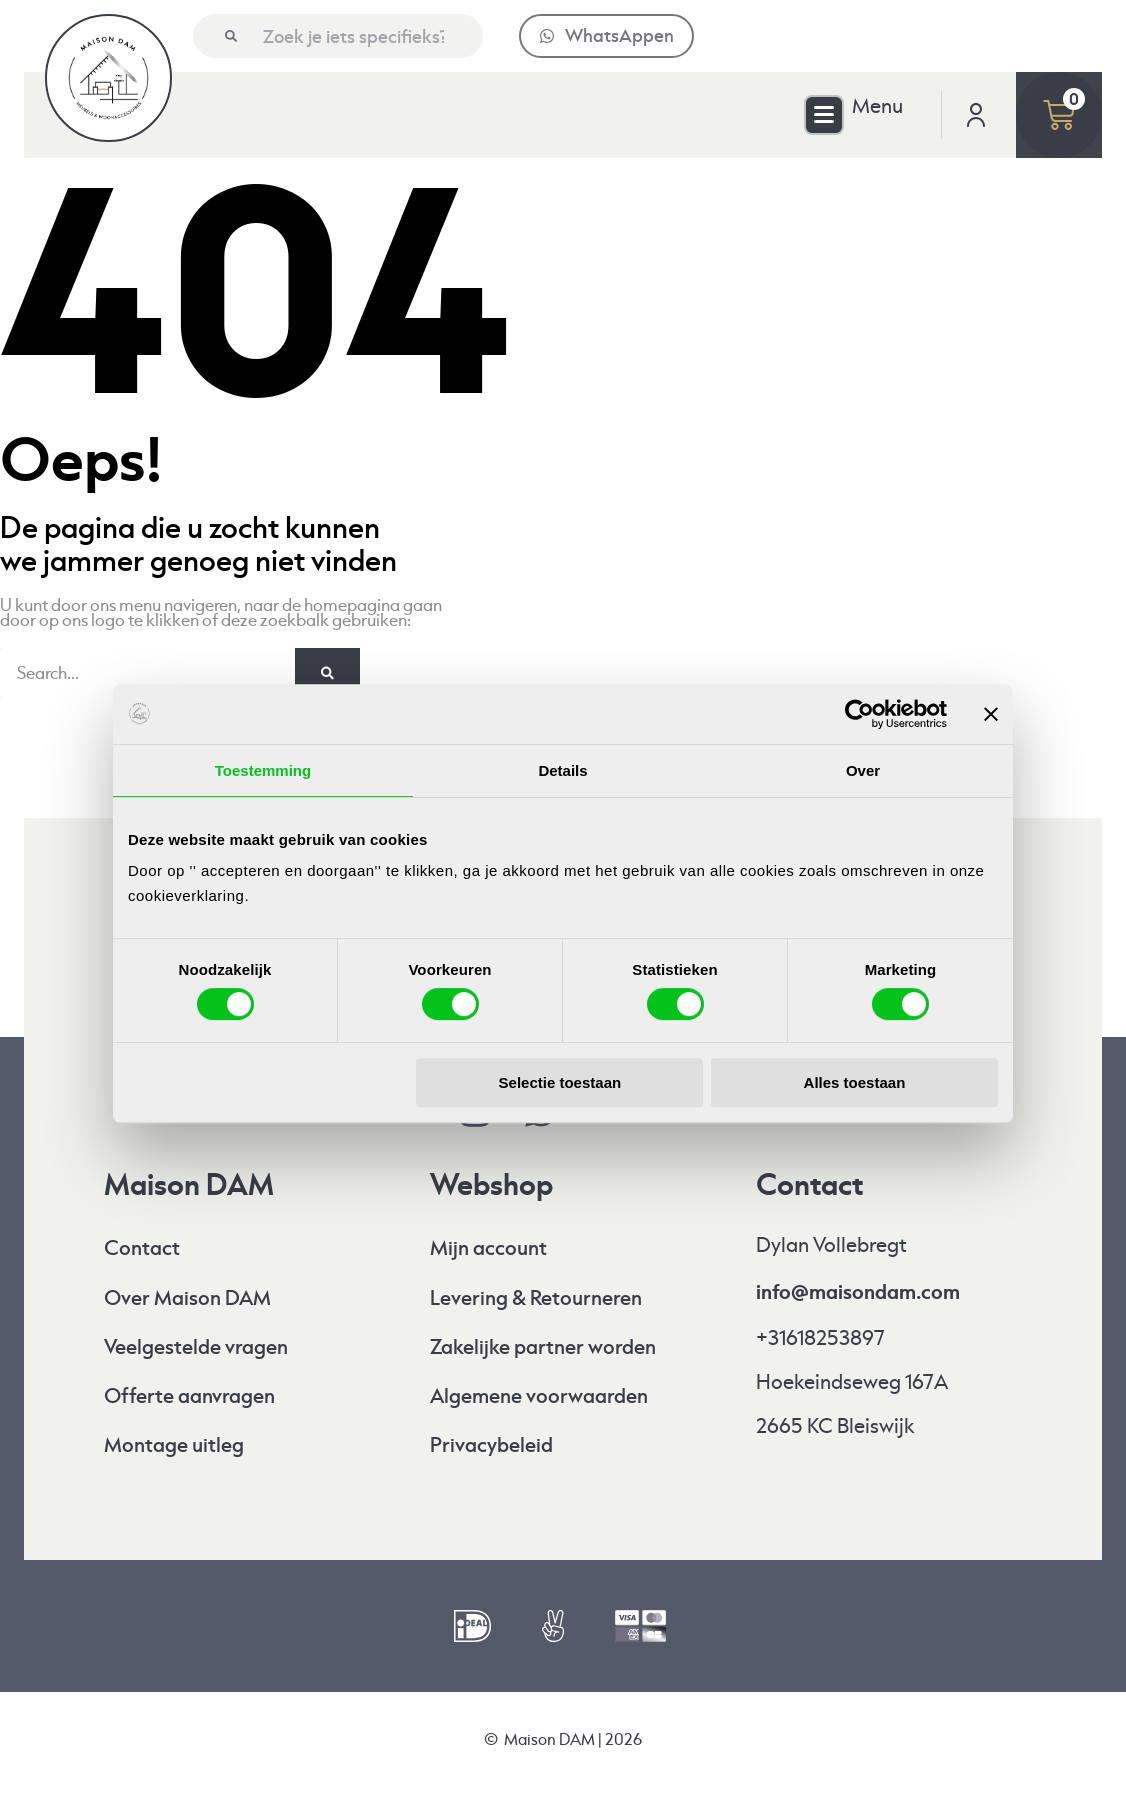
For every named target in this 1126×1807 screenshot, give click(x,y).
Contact (142, 1248)
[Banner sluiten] (991, 714)
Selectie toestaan (560, 1082)
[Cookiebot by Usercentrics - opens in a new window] (859, 714)
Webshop (491, 1185)
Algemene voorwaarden (539, 1396)
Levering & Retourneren (536, 1298)
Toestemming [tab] (263, 770)
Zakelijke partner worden (543, 1347)
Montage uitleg (174, 1445)
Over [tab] (863, 770)
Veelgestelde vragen (196, 1347)
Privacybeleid (491, 1445)
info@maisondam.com (858, 1292)
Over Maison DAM (187, 1298)
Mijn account (488, 1248)
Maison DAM (189, 1185)
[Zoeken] (231, 36)
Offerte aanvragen (189, 1396)
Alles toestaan (855, 1082)
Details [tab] (562, 770)
